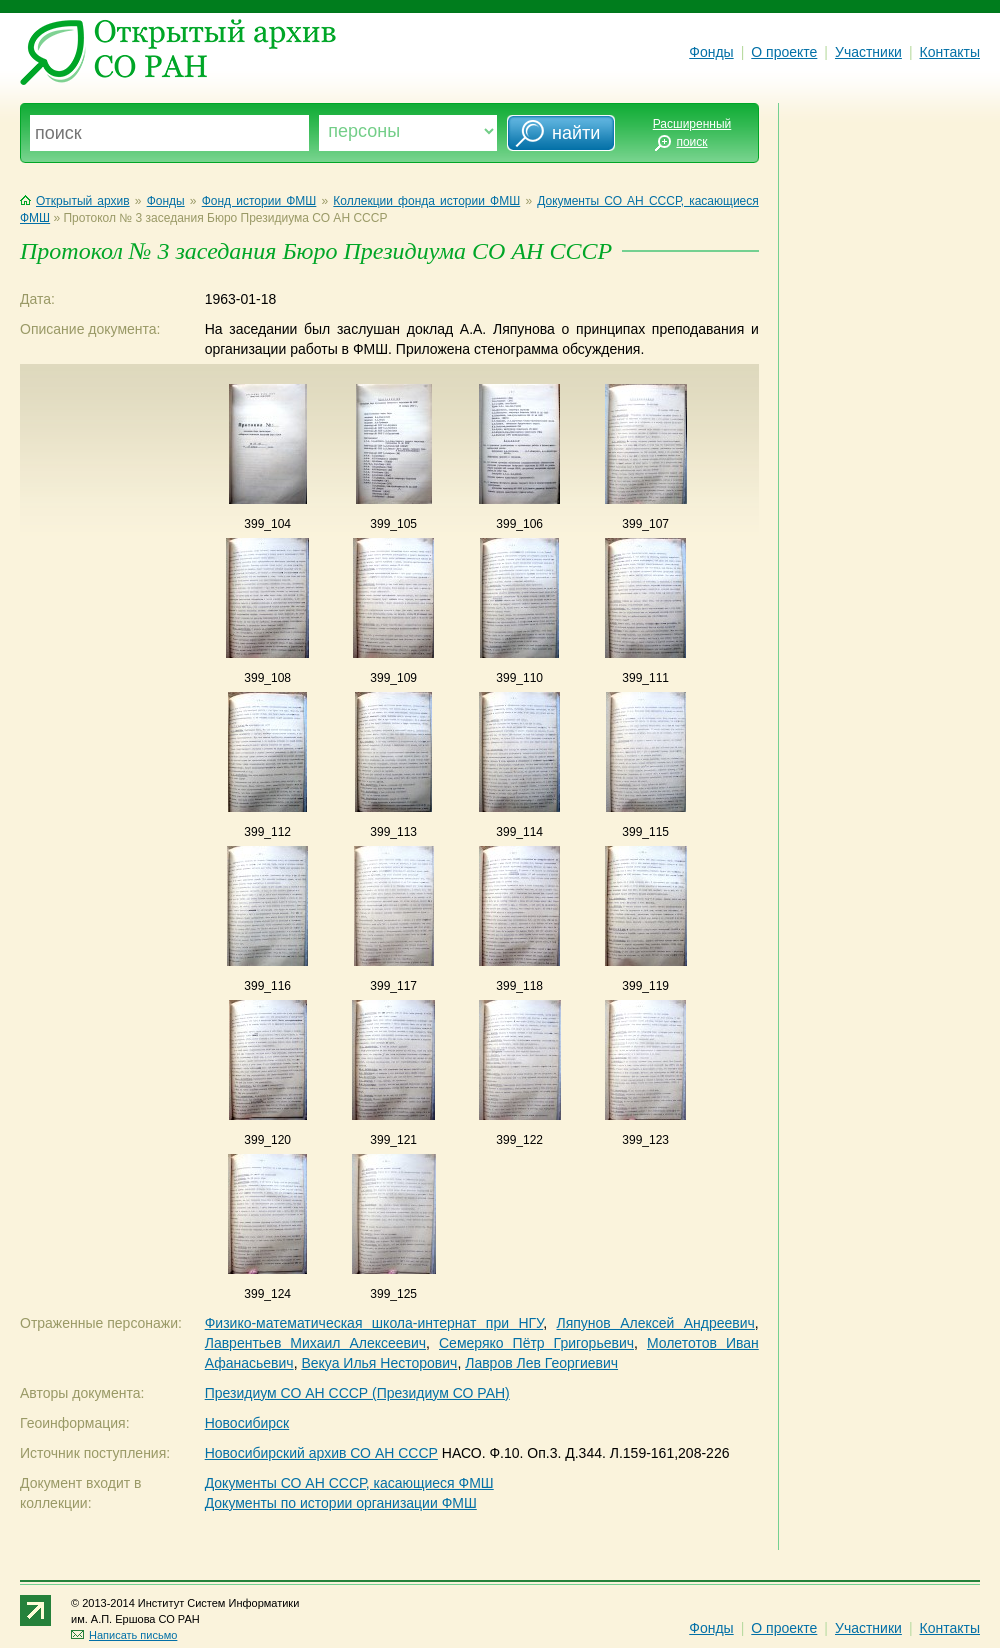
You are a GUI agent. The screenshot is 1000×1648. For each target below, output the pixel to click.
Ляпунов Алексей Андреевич (655, 1323)
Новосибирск (247, 1423)
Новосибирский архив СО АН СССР (321, 1453)
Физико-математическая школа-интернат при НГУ (374, 1323)
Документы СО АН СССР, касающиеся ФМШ (349, 1483)
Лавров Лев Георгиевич (541, 1363)
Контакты (950, 52)
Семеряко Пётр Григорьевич (536, 1343)
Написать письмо (124, 1635)
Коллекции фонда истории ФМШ (426, 201)
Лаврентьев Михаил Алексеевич (315, 1343)
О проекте (784, 52)
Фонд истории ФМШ (259, 201)
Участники (868, 52)
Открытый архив (75, 201)
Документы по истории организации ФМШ (341, 1503)
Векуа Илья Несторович (379, 1363)
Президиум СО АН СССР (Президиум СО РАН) (357, 1393)
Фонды (711, 52)
